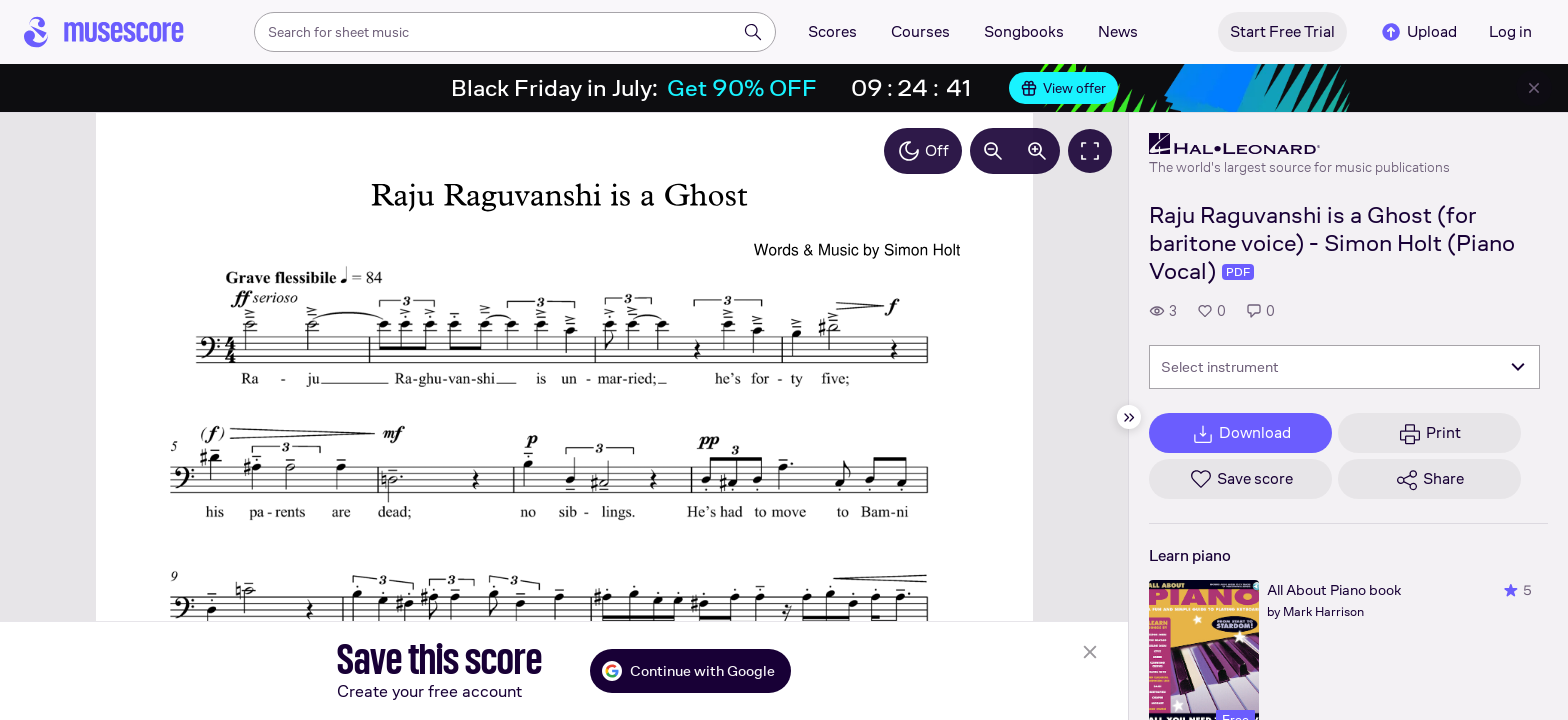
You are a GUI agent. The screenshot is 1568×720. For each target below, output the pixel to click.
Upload (1418, 32)
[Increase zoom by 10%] (1037, 151)
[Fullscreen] (1090, 151)
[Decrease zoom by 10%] (993, 151)
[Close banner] (1534, 88)
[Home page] (104, 32)
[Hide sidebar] (1129, 417)
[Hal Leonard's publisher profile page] (1299, 144)
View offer (1063, 88)
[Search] (753, 32)
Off (923, 151)
